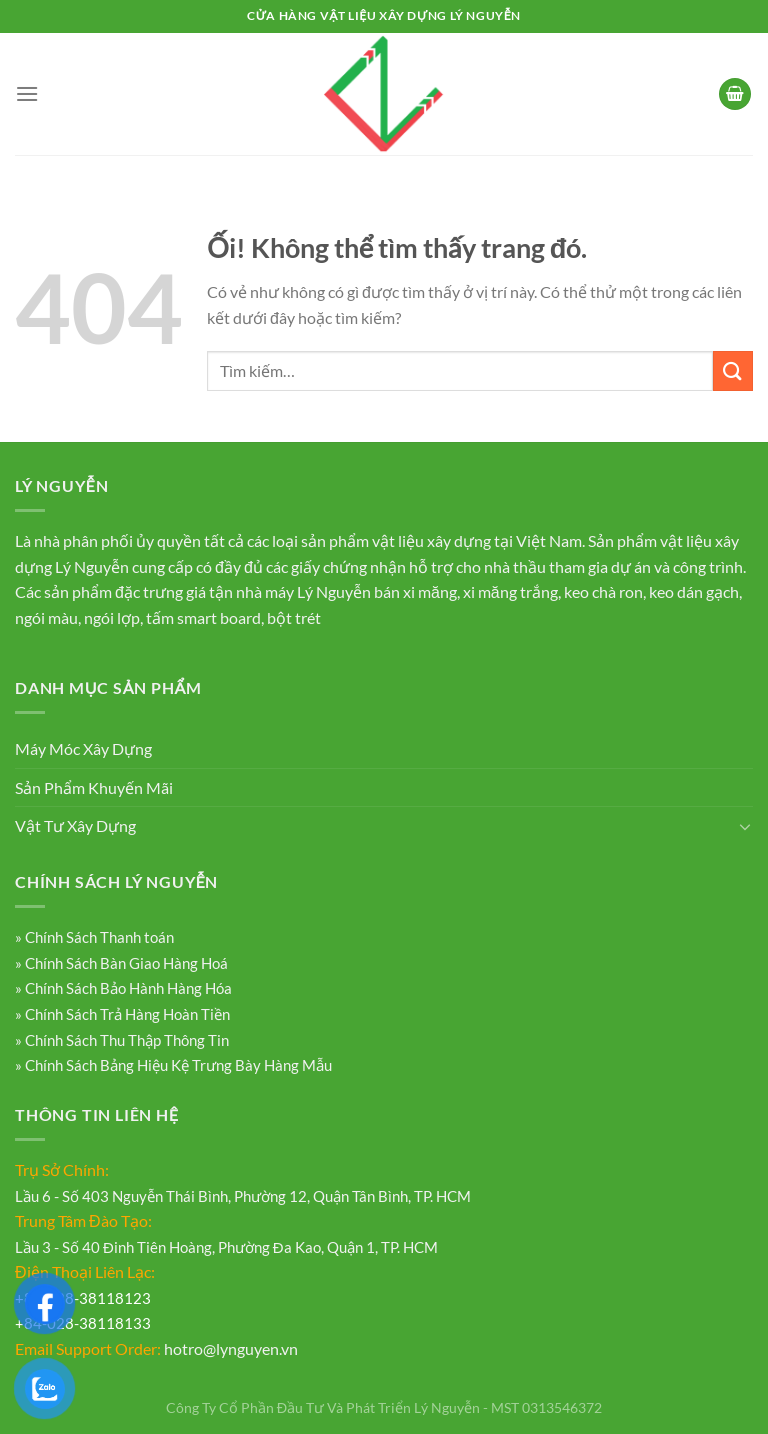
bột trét (294, 617)
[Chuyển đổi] (745, 826)
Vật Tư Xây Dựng (75, 825)
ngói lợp (112, 617)
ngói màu (46, 617)
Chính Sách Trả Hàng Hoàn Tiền (126, 1014)
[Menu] (27, 93)
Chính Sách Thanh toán (98, 937)
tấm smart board (203, 617)
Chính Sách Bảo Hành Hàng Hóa (127, 988)
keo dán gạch (694, 591)
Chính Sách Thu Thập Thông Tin (125, 1040)
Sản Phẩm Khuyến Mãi (94, 787)
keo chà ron (603, 591)
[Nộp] (733, 370)
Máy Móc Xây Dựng (83, 748)
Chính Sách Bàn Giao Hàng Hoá (125, 963)
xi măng (430, 591)
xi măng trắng (510, 591)
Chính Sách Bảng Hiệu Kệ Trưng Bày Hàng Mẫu (177, 1065)
